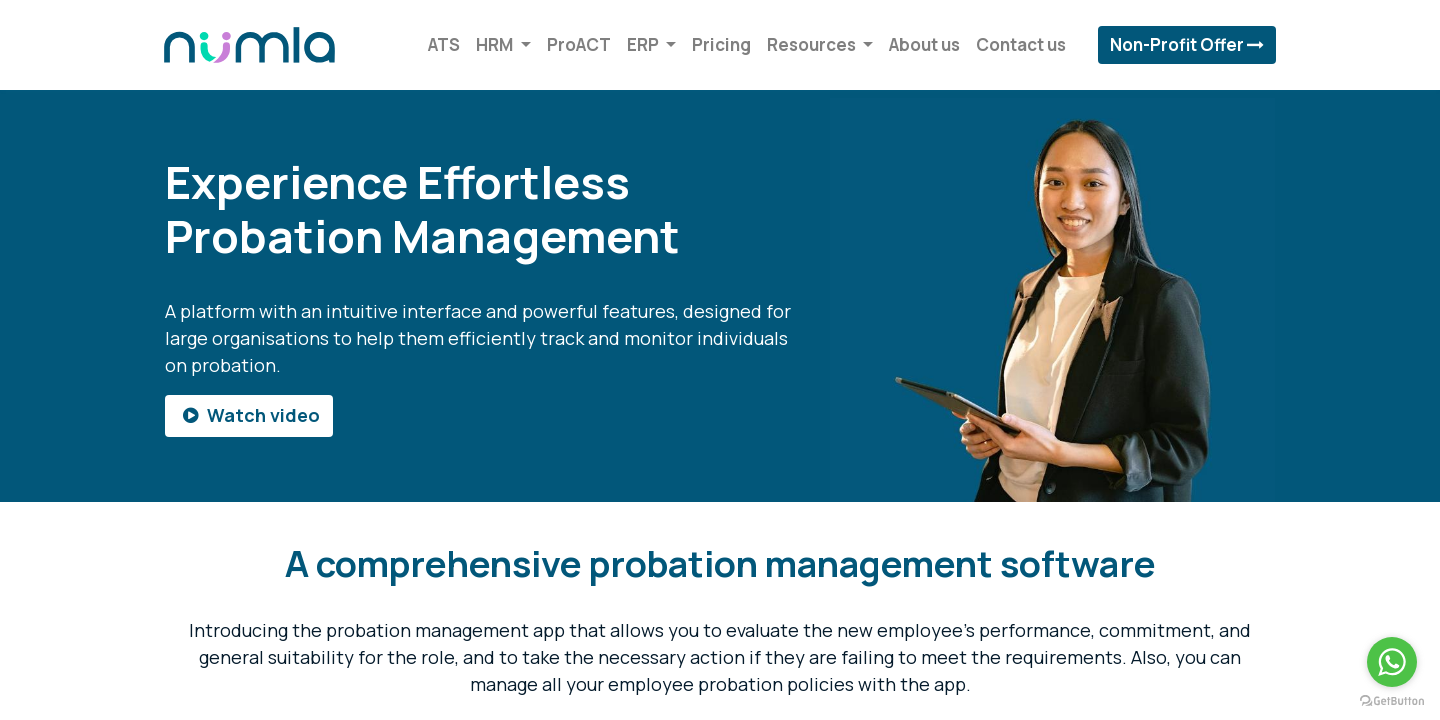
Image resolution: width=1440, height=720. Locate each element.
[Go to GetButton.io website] (1392, 700)
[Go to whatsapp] (1392, 662)
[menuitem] (443, 45)
